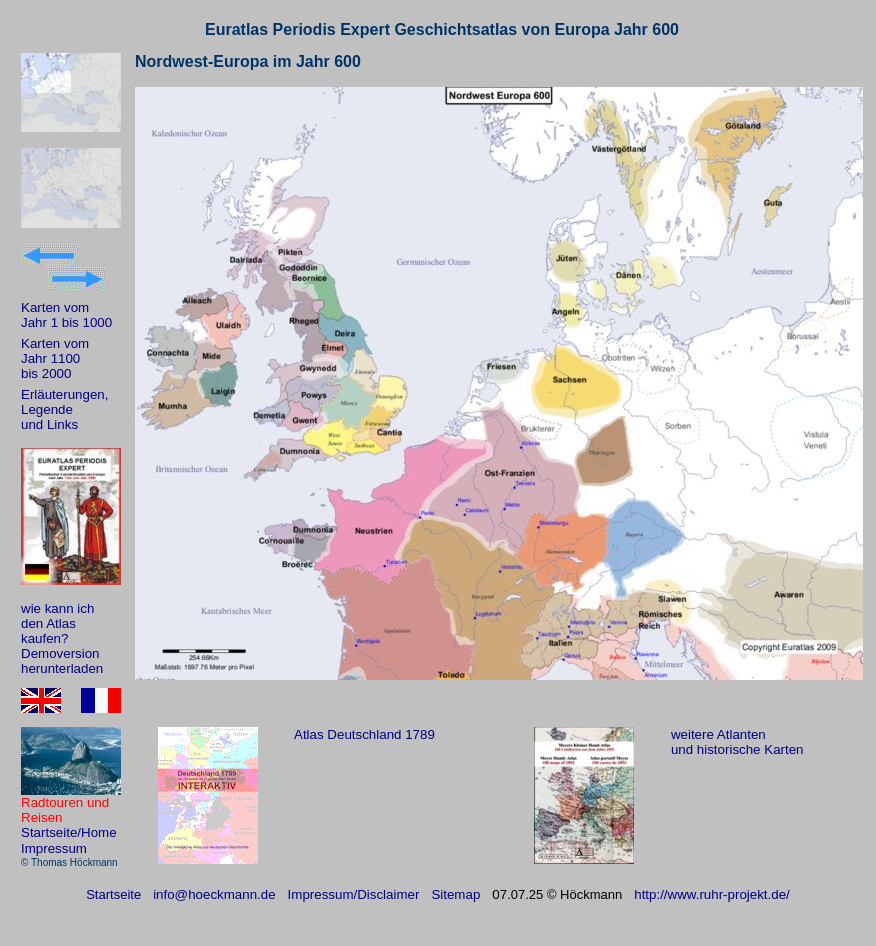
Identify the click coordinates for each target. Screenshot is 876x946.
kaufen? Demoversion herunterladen (62, 653)
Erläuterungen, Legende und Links (64, 409)
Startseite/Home (69, 832)
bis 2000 (46, 373)
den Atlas (48, 623)
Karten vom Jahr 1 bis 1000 (66, 315)
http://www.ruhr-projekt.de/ (712, 894)
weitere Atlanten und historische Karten (737, 742)
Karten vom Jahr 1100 (55, 351)
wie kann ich (57, 608)
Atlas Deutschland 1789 (364, 734)
